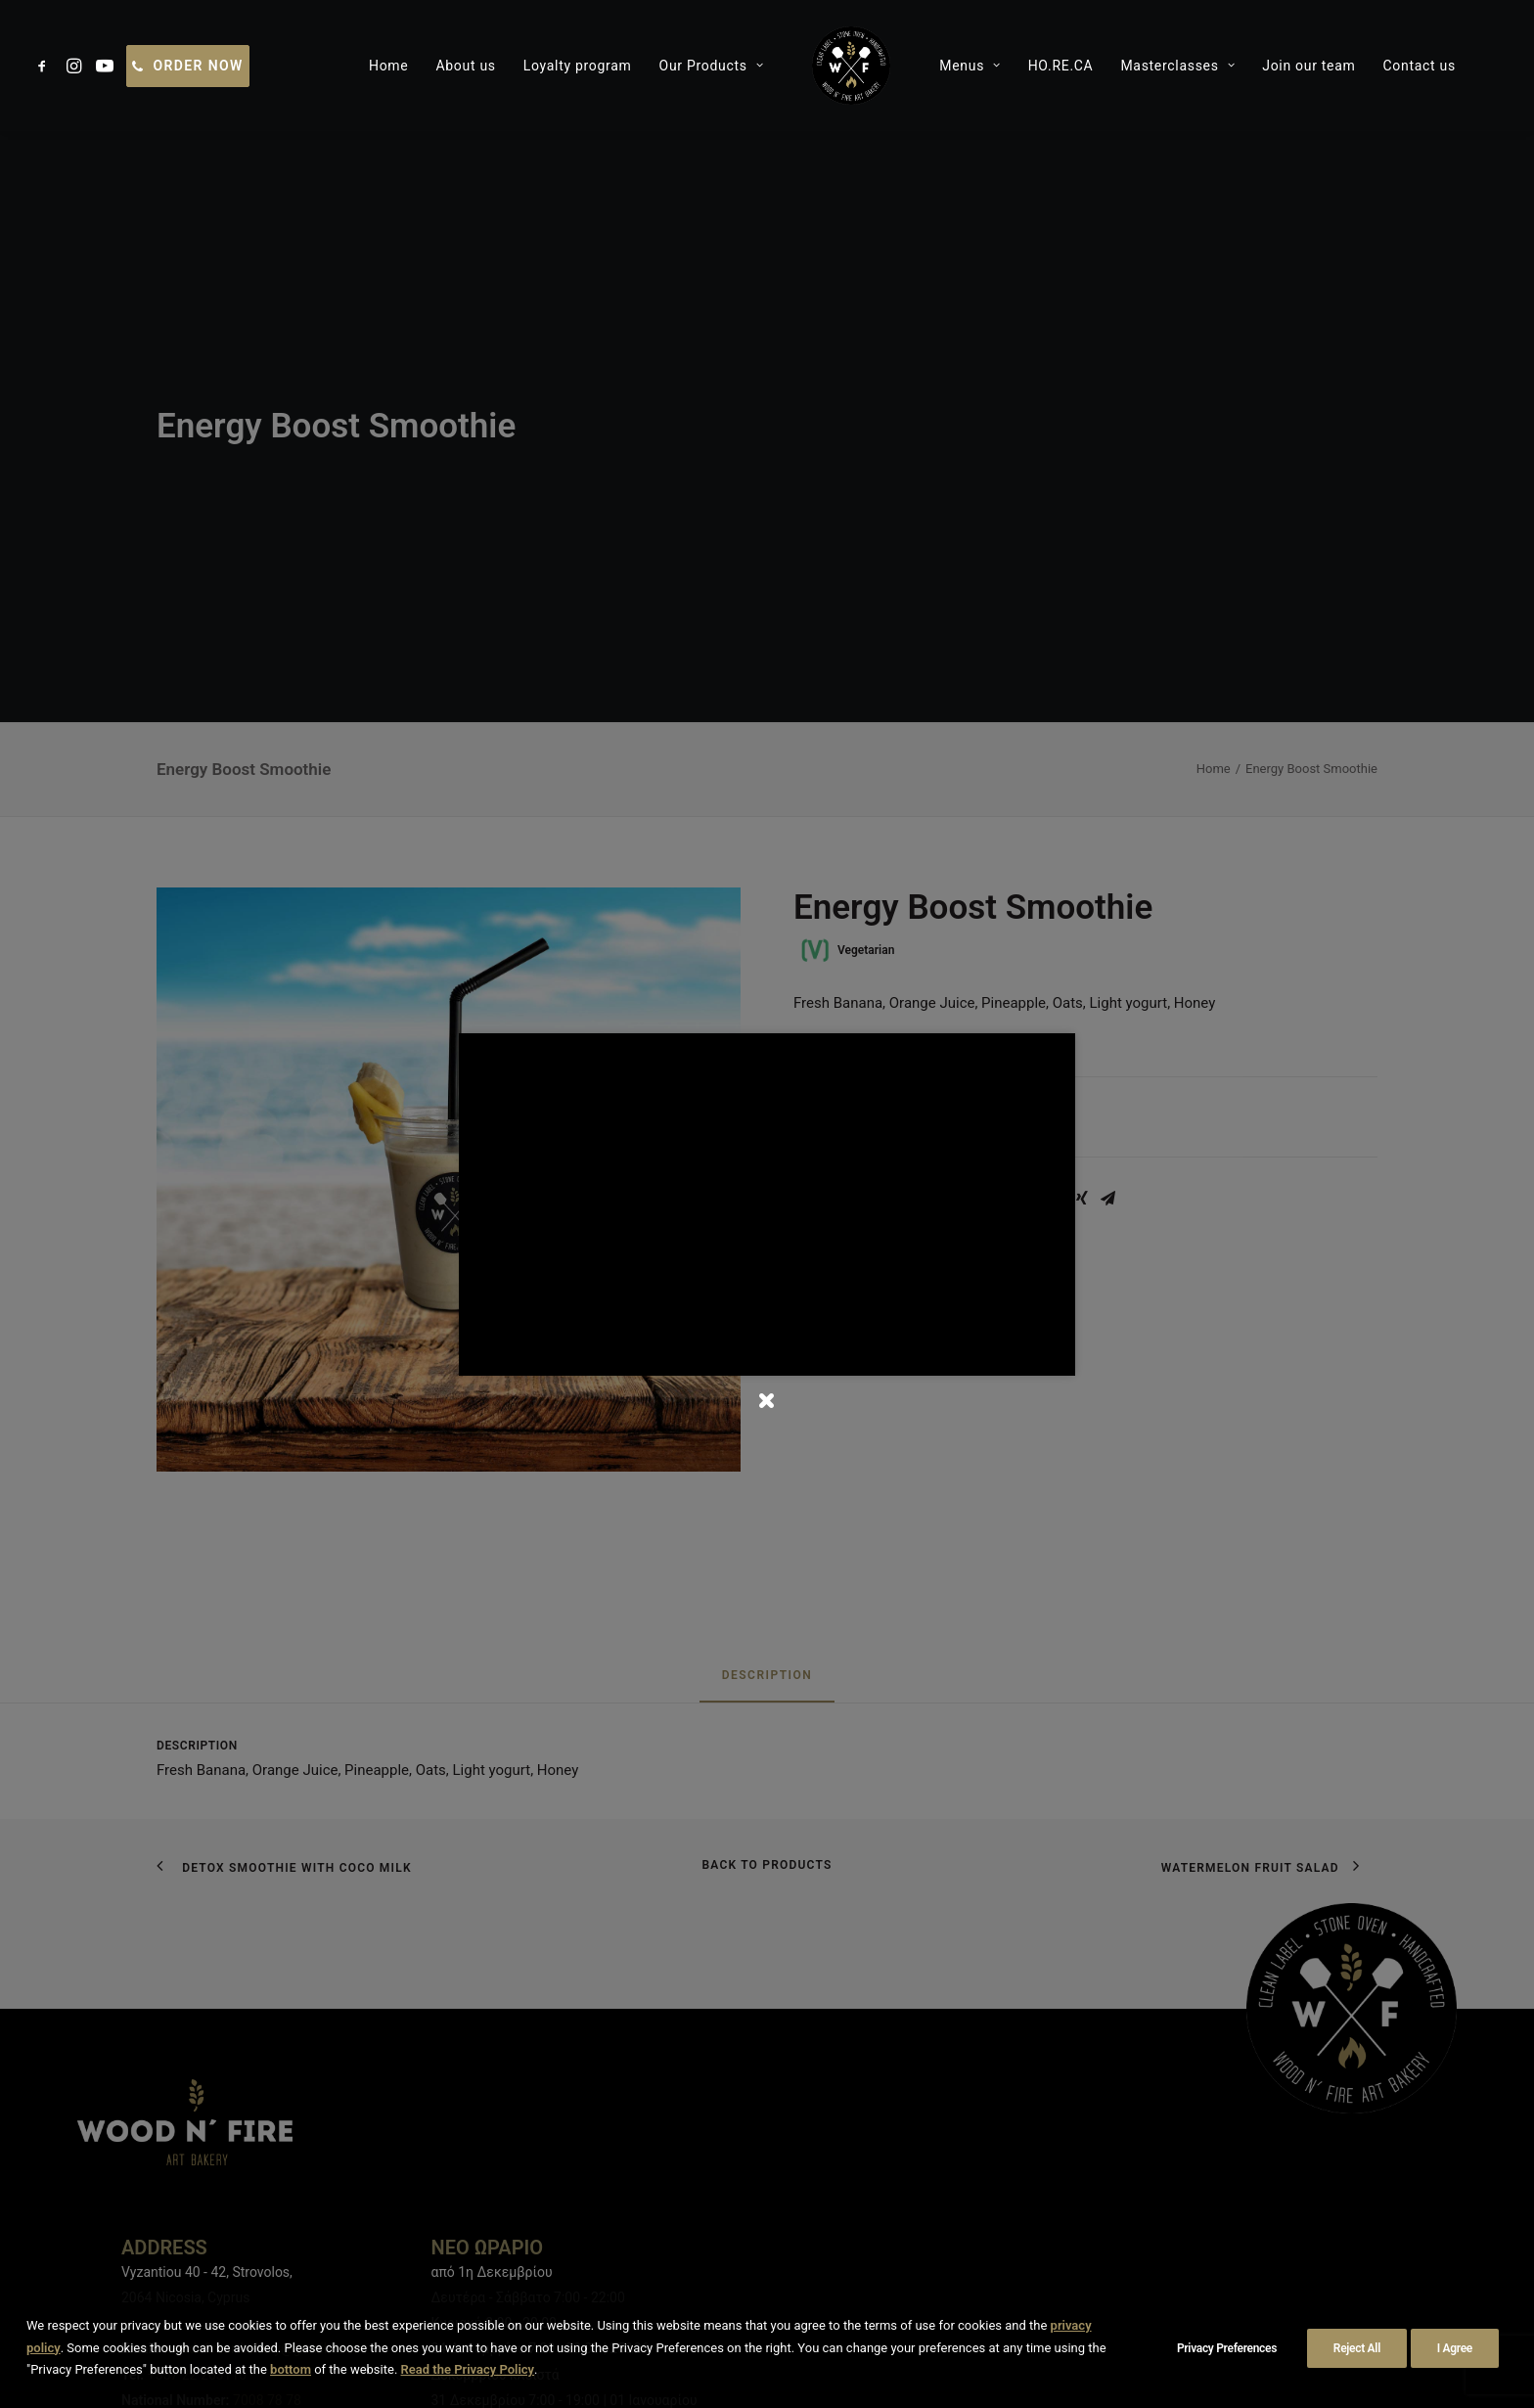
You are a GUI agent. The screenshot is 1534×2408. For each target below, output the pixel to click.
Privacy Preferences (1227, 2348)
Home (304, 65)
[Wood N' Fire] (767, 65)
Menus (885, 65)
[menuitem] (45, 65)
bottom (290, 2369)
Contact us (1334, 65)
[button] (45, 65)
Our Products (626, 65)
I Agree (1454, 2348)
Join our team (1224, 65)
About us (381, 65)
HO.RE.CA (976, 65)
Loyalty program (492, 65)
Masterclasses (1093, 65)
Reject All (1356, 2348)
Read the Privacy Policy (468, 2369)
